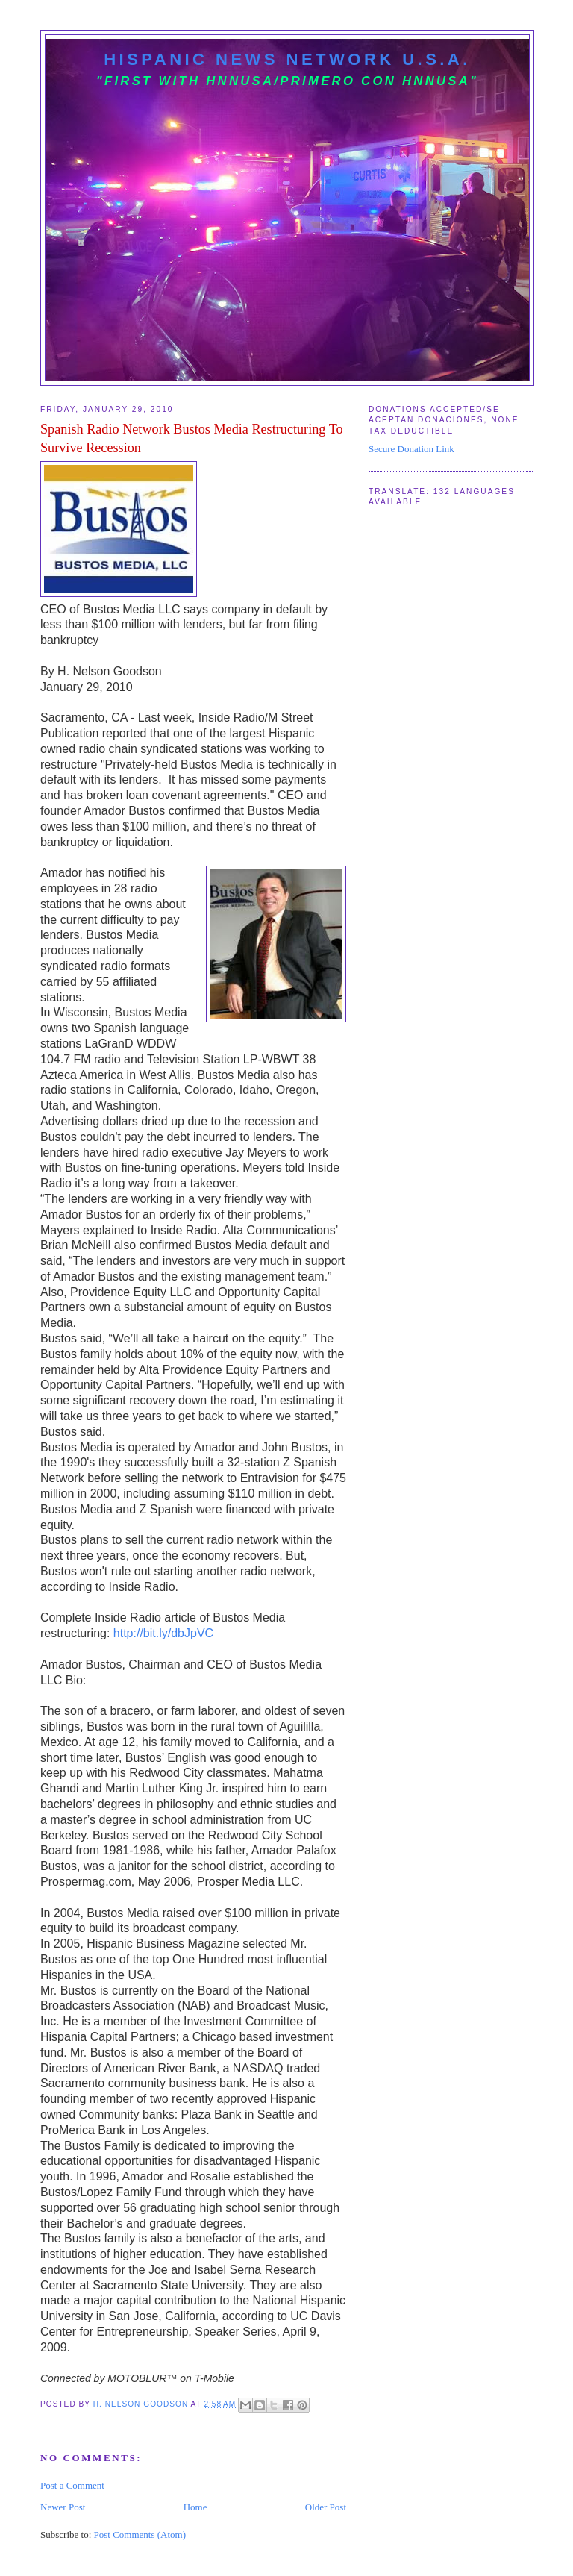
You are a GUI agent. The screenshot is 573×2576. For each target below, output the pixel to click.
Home (195, 2507)
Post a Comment (72, 2485)
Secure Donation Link (411, 448)
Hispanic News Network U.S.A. (287, 59)
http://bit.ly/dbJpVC (163, 1633)
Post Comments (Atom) (140, 2534)
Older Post (325, 2507)
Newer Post (62, 2507)
